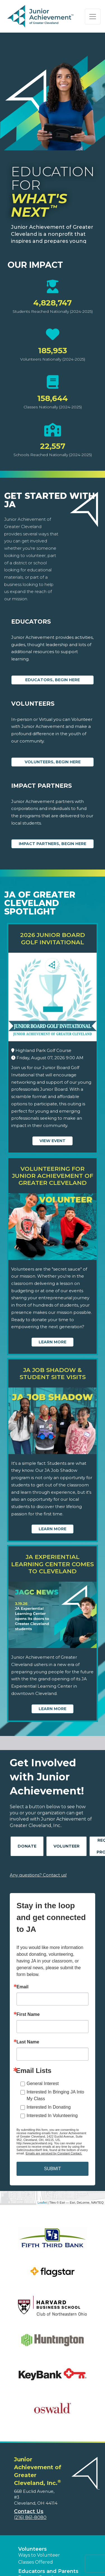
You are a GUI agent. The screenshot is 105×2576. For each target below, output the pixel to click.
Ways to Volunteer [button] (39, 2555)
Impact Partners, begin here (52, 843)
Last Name (28, 2042)
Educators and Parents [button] (48, 2571)
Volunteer (66, 1846)
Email (23, 1987)
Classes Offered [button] (35, 2562)
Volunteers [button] (32, 2549)
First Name (28, 2014)
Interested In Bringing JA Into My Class (55, 2095)
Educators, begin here (52, 679)
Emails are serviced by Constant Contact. (53, 2153)
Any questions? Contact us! (38, 1875)
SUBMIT (52, 2168)
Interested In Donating (49, 2107)
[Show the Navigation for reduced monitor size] (93, 16)
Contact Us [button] (28, 2511)
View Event (52, 1140)
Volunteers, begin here (53, 761)
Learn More (52, 1341)
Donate (27, 1846)
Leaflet (42, 2202)
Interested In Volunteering (52, 2115)
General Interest (43, 2083)
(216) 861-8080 (30, 2517)
